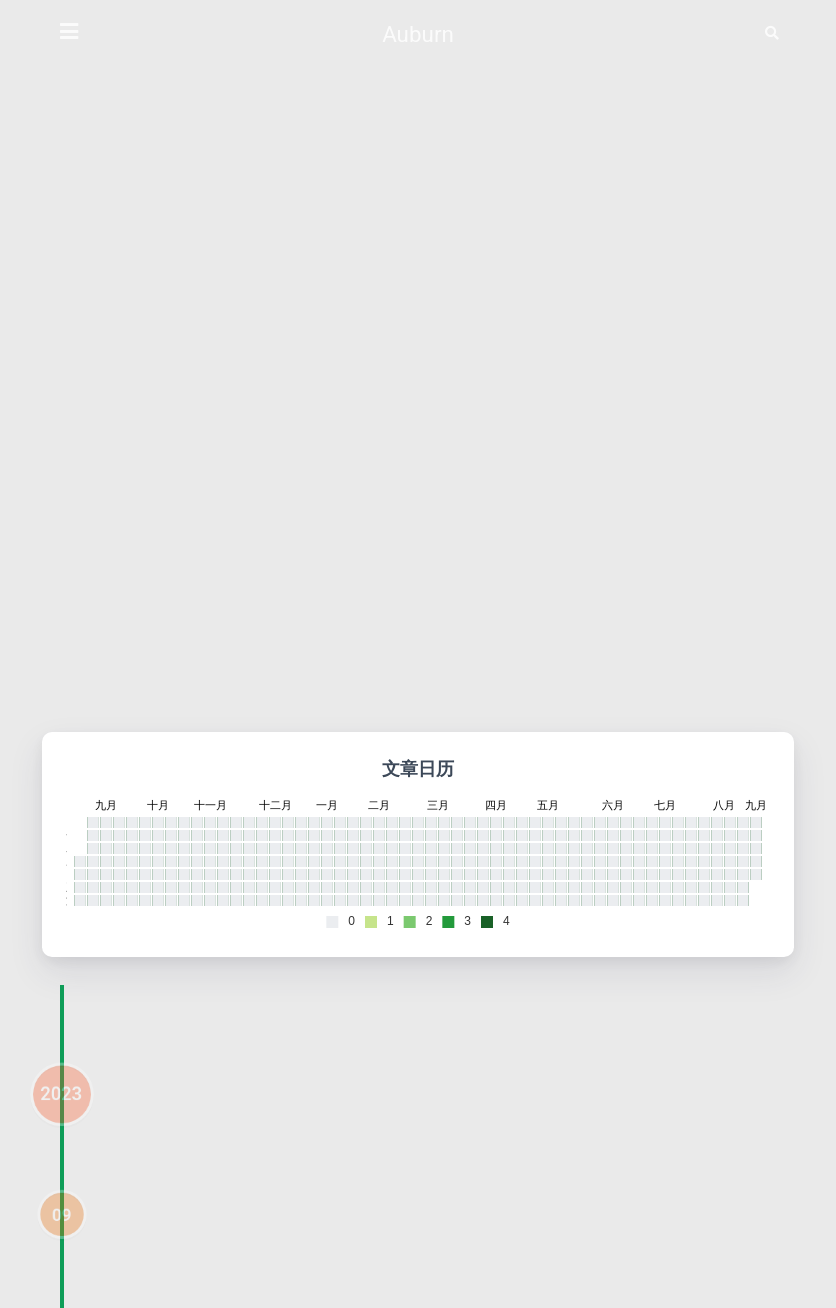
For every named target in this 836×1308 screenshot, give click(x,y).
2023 (61, 1116)
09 (61, 1237)
